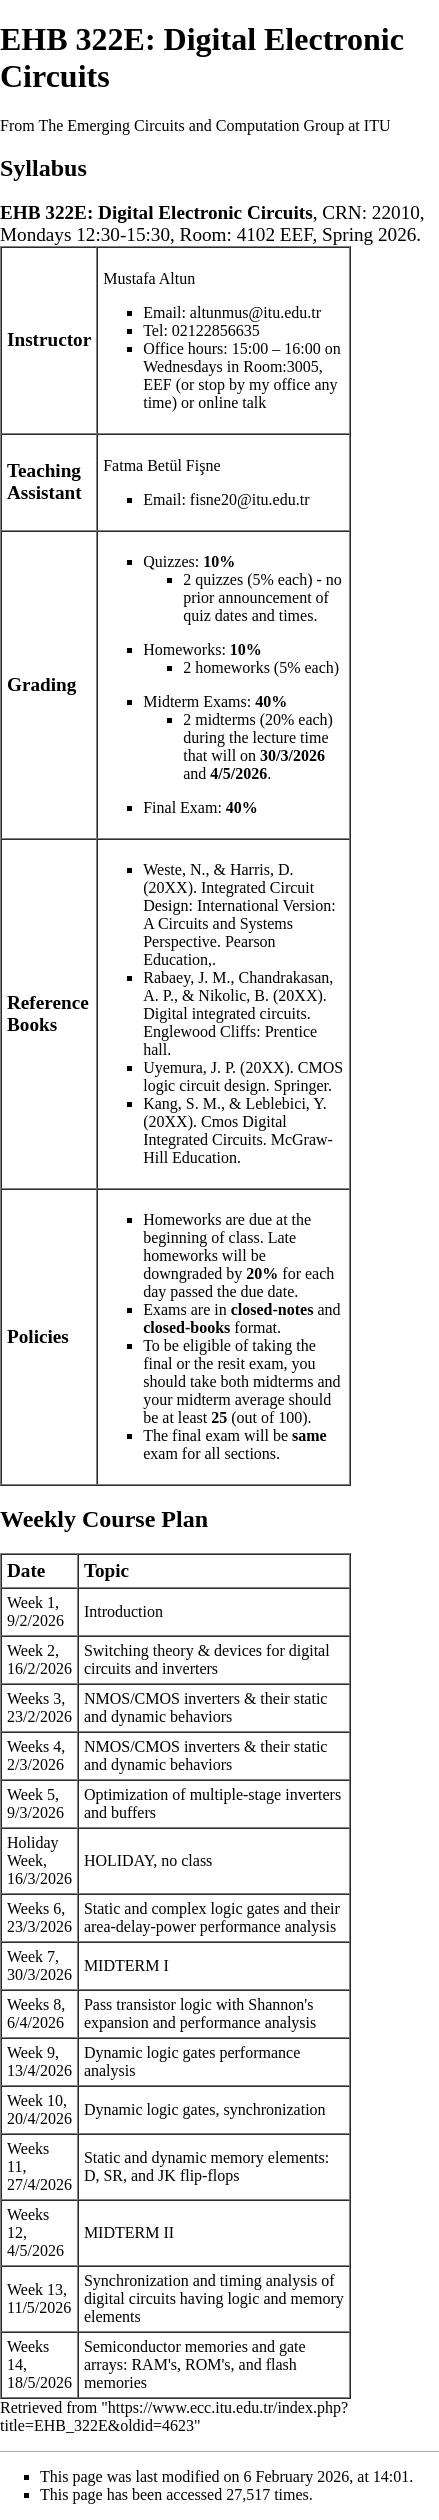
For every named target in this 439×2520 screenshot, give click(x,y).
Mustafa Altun (149, 278)
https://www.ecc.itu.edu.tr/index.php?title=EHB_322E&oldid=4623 (174, 2416)
